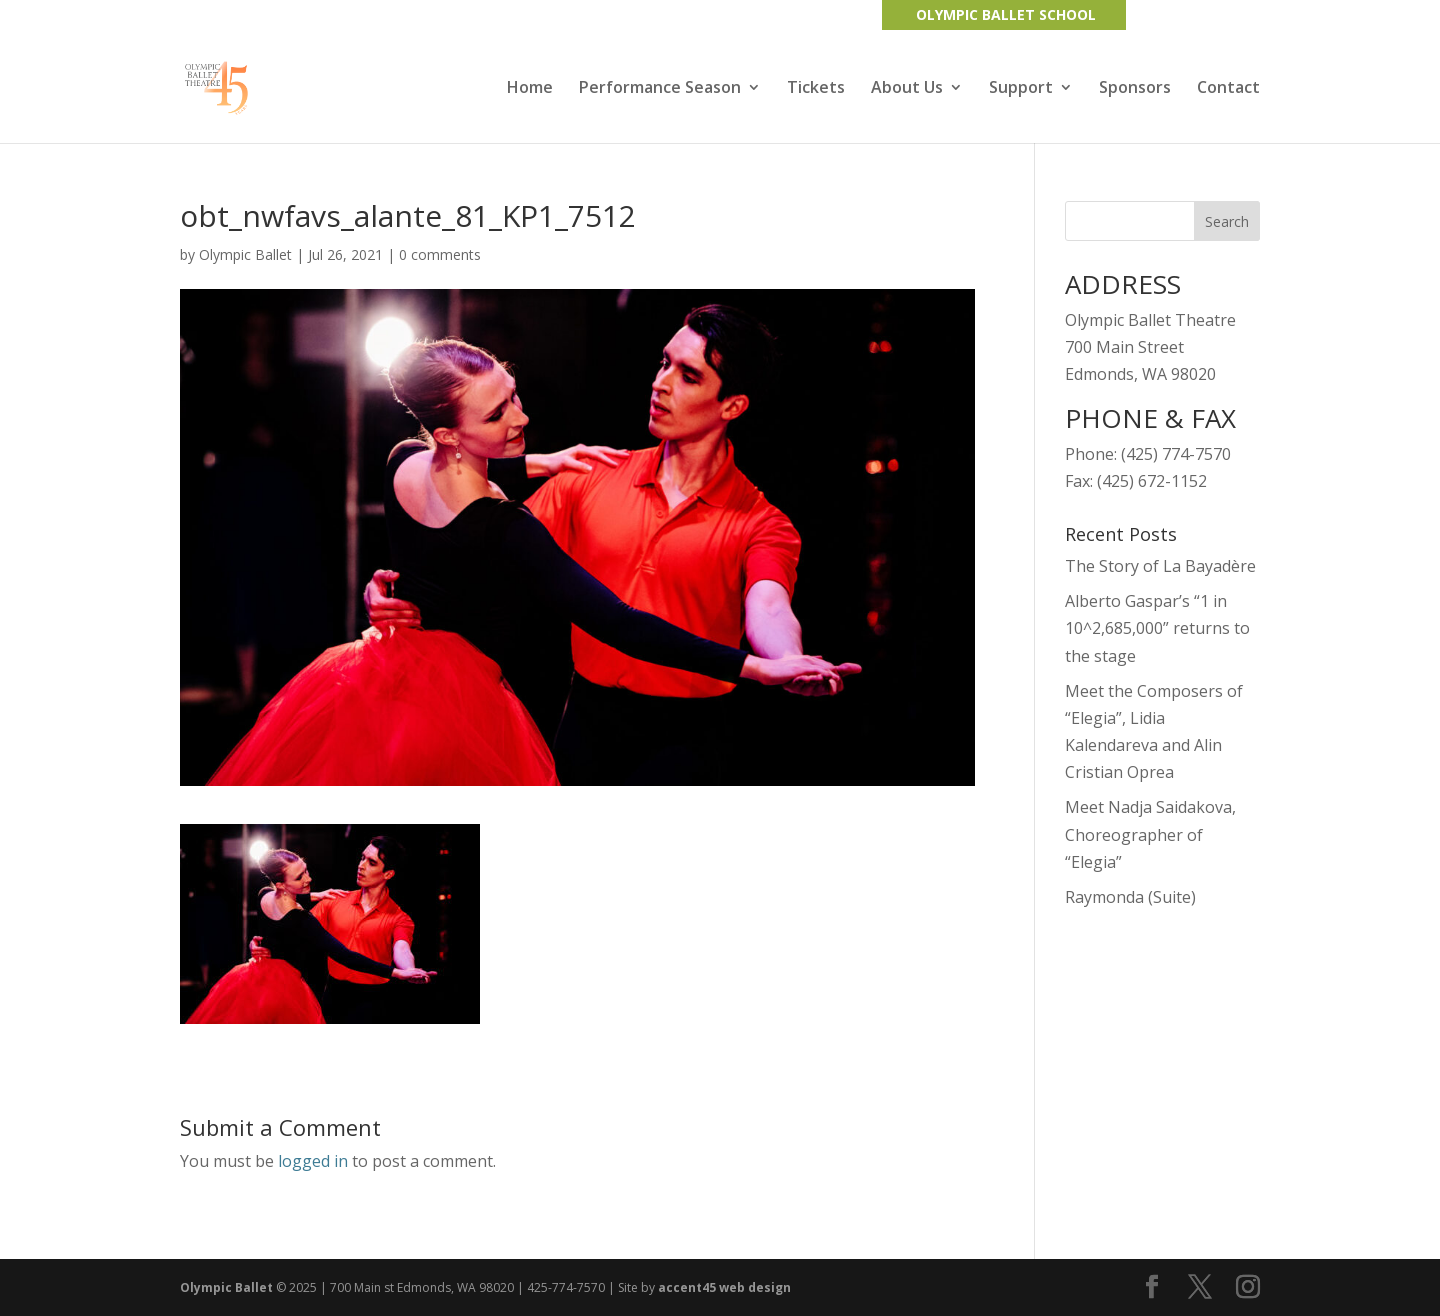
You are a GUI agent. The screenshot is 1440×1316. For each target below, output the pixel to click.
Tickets (816, 89)
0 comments (440, 254)
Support (1021, 89)
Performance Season (660, 89)
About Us (907, 89)
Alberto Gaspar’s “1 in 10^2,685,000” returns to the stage (1157, 628)
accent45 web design (724, 1287)
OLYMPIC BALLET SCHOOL (1006, 14)
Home (530, 89)
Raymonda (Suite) (1130, 897)
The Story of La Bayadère (1160, 566)
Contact (1228, 89)
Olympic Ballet (245, 254)
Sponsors (1135, 89)
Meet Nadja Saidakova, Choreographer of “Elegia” (1150, 834)
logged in (313, 1161)
